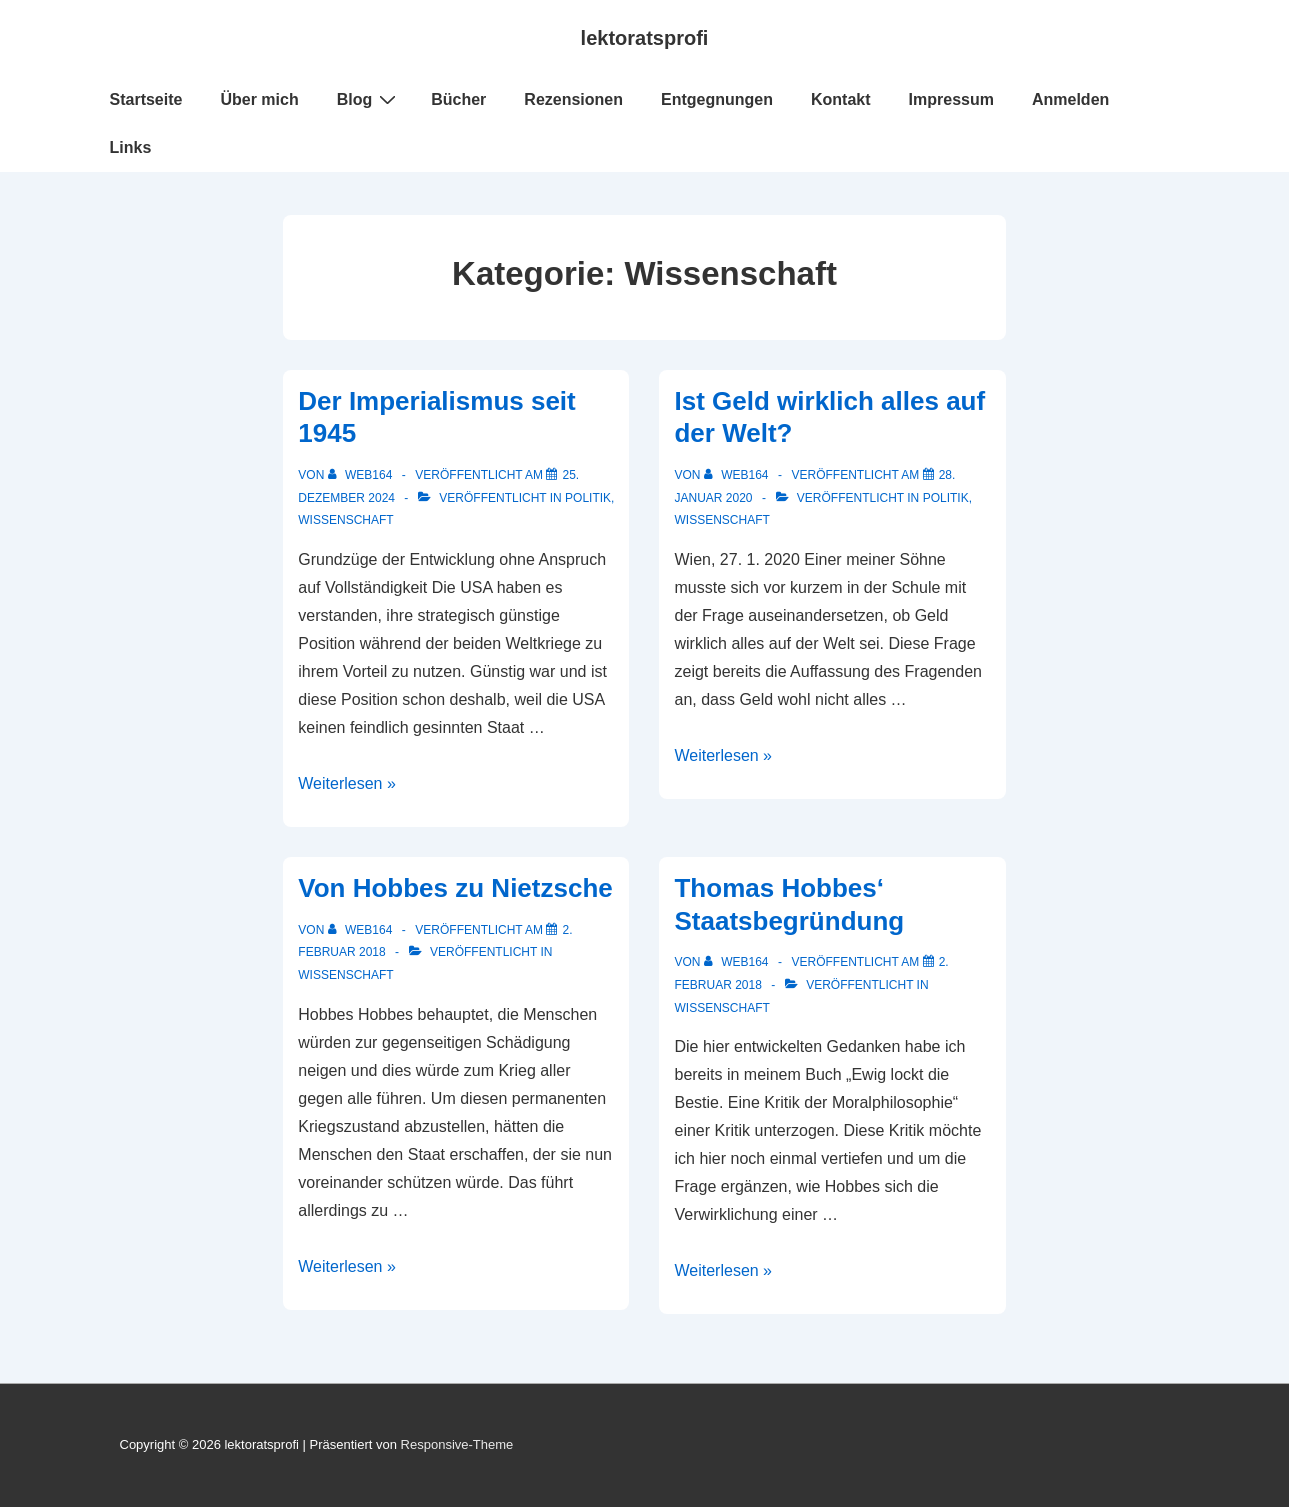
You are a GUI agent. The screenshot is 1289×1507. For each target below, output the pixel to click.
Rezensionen (573, 99)
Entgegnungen (717, 99)
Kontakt (841, 99)
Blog (369, 99)
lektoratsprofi (645, 38)
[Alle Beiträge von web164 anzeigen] (362, 475)
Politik (588, 498)
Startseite (146, 99)
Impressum (951, 99)
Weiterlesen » (347, 783)
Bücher (458, 99)
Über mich (259, 99)
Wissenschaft (345, 520)
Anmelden (1070, 99)
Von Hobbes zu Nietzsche (455, 888)
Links (131, 147)
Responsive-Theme (457, 1444)
